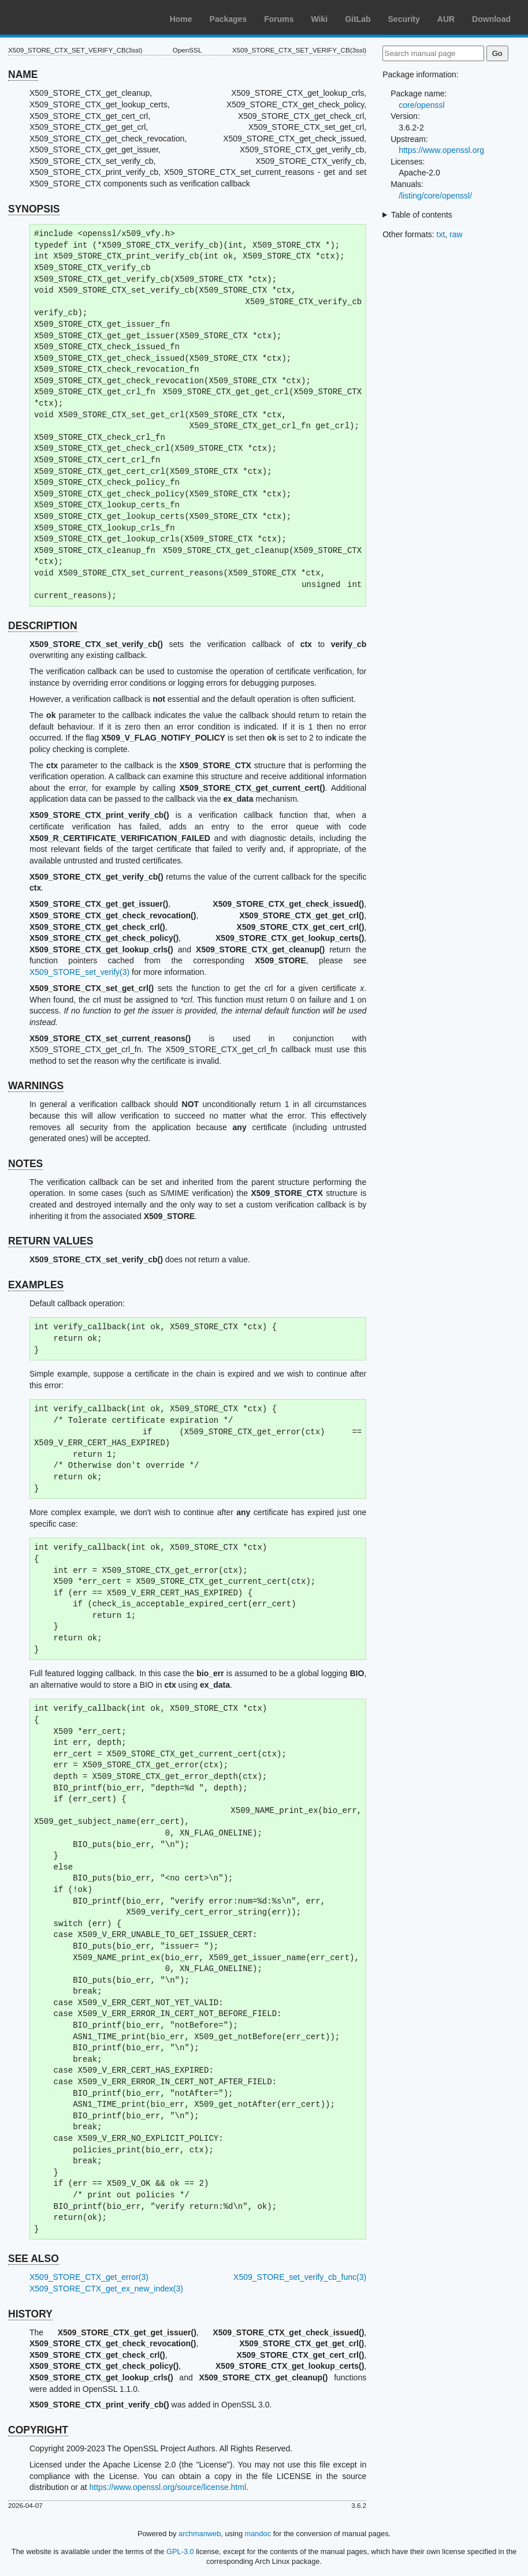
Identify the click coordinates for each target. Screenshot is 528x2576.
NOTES (25, 1163)
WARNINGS (36, 1085)
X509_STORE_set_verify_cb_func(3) (299, 2277)
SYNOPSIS (34, 209)
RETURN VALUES (50, 1241)
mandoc (258, 2533)
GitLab (357, 19)
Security (404, 19)
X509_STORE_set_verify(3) (79, 972)
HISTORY (30, 2314)
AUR (446, 19)
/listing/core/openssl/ (435, 195)
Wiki (319, 19)
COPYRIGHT (38, 2430)
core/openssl (421, 105)
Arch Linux (63, 17)
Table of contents (421, 214)
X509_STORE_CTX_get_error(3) (88, 2277)
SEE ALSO (33, 2258)
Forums (278, 19)
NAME (23, 74)
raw (456, 234)
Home (181, 19)
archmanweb (200, 2533)
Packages (228, 19)
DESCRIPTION (42, 625)
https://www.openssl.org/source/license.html (167, 2487)
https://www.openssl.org (441, 150)
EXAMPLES (36, 1285)
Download (491, 19)
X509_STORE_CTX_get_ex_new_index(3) (106, 2288)
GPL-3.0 (180, 2551)
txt (441, 234)
